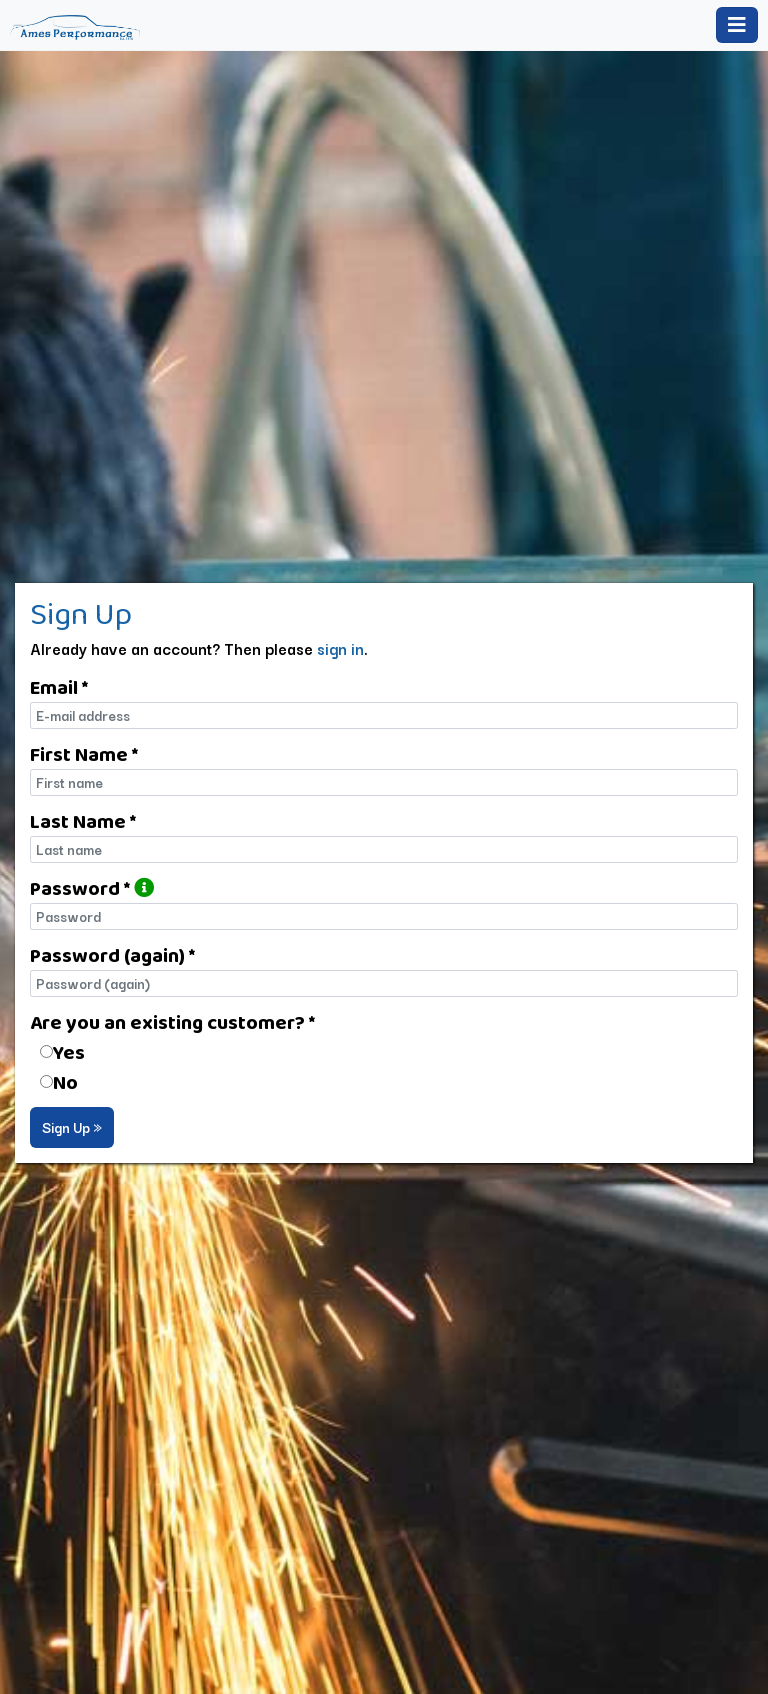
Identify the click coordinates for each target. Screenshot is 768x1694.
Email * (59, 687)
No (65, 1082)
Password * (92, 888)
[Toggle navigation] (737, 25)
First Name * (84, 754)
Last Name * (83, 821)
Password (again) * (112, 955)
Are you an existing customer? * (172, 1022)
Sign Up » (72, 1127)
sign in (340, 648)
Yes (69, 1052)
